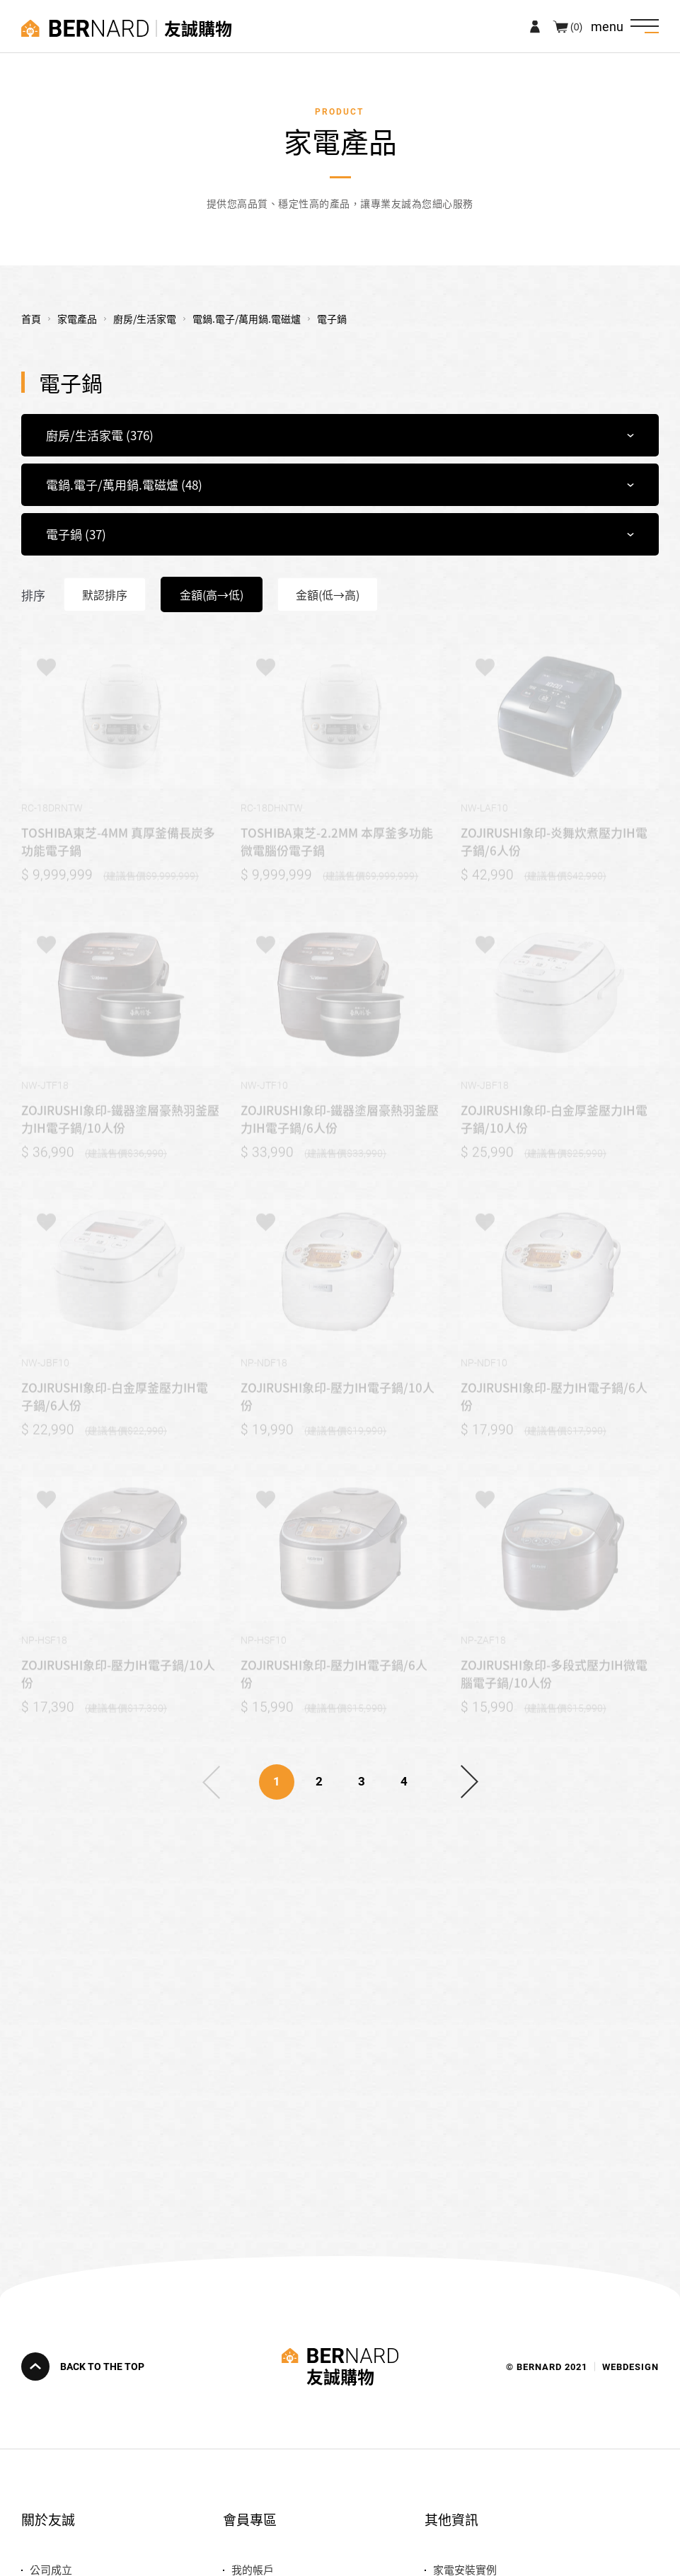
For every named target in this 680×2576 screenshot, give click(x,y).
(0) (576, 26)
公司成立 (51, 2569)
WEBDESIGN (630, 2366)
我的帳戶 (252, 2569)
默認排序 (104, 594)
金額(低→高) (327, 594)
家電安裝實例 (465, 2569)
